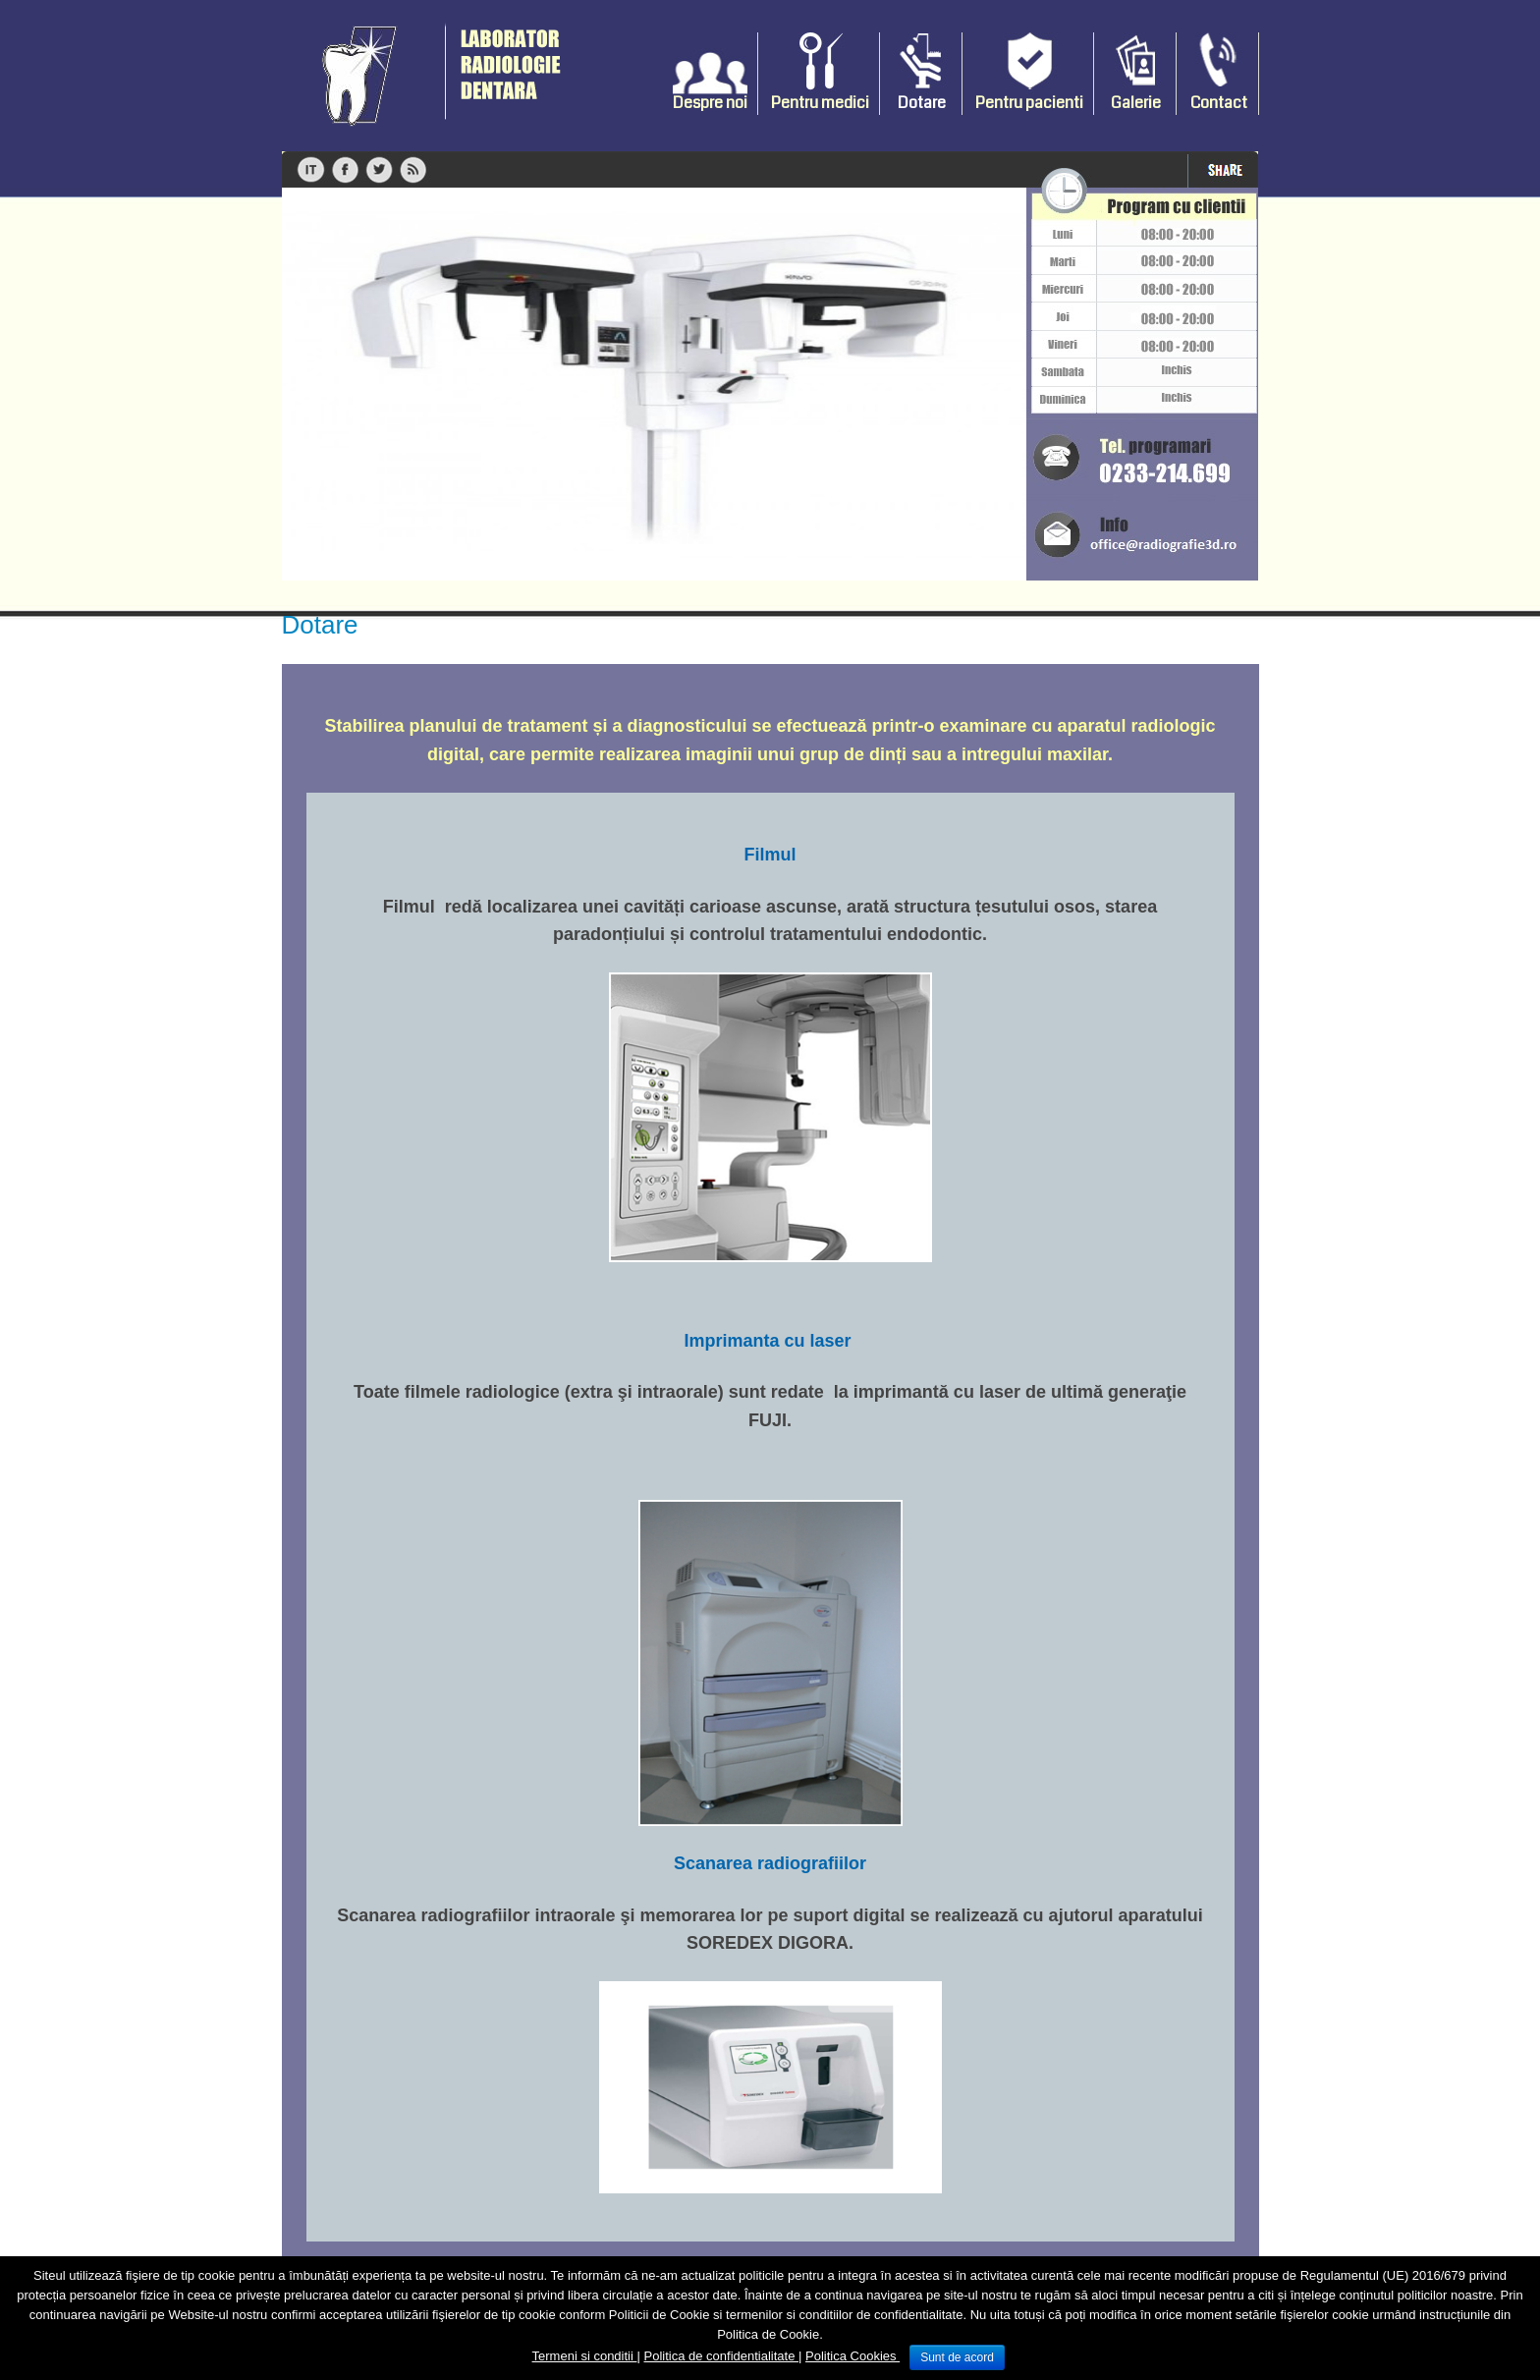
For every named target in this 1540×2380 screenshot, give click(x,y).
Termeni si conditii (584, 2356)
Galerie (1136, 102)
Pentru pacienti (1029, 102)
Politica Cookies (852, 2356)
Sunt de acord (957, 2357)
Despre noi (710, 102)
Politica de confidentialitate (720, 2356)
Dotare (922, 102)
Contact (1218, 102)
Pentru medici (820, 102)
